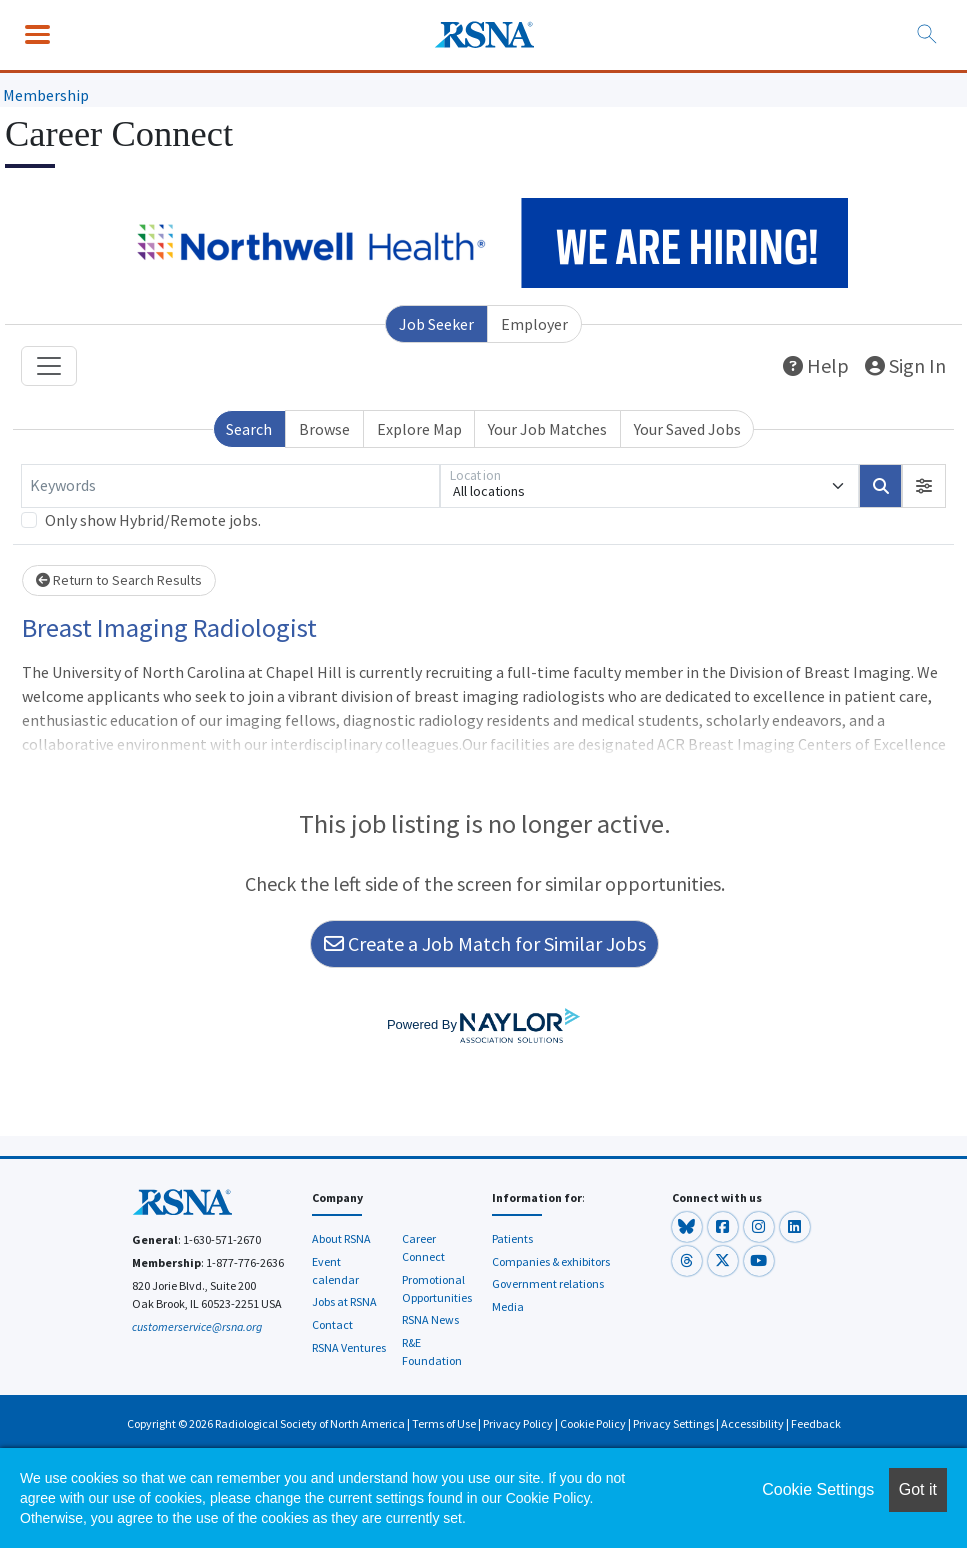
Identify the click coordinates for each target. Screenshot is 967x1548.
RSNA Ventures (349, 1347)
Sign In (905, 365)
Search (249, 429)
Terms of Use (444, 1423)
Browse (324, 429)
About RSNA (341, 1238)
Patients (512, 1238)
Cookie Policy (593, 1423)
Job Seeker (436, 324)
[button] (924, 486)
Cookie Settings (818, 1489)
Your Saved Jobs (687, 429)
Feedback (816, 1423)
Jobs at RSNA (344, 1301)
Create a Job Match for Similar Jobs (485, 943)
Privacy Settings (673, 1423)
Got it (918, 1489)
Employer (534, 324)
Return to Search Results (119, 580)
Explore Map (419, 429)
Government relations (548, 1283)
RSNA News (430, 1319)
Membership (46, 95)
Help (816, 365)
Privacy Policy (518, 1423)
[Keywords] (230, 486)
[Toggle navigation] (49, 366)
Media (508, 1306)
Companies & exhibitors (551, 1261)
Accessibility (752, 1423)
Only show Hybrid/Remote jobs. (153, 520)
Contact (332, 1324)
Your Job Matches (547, 429)
